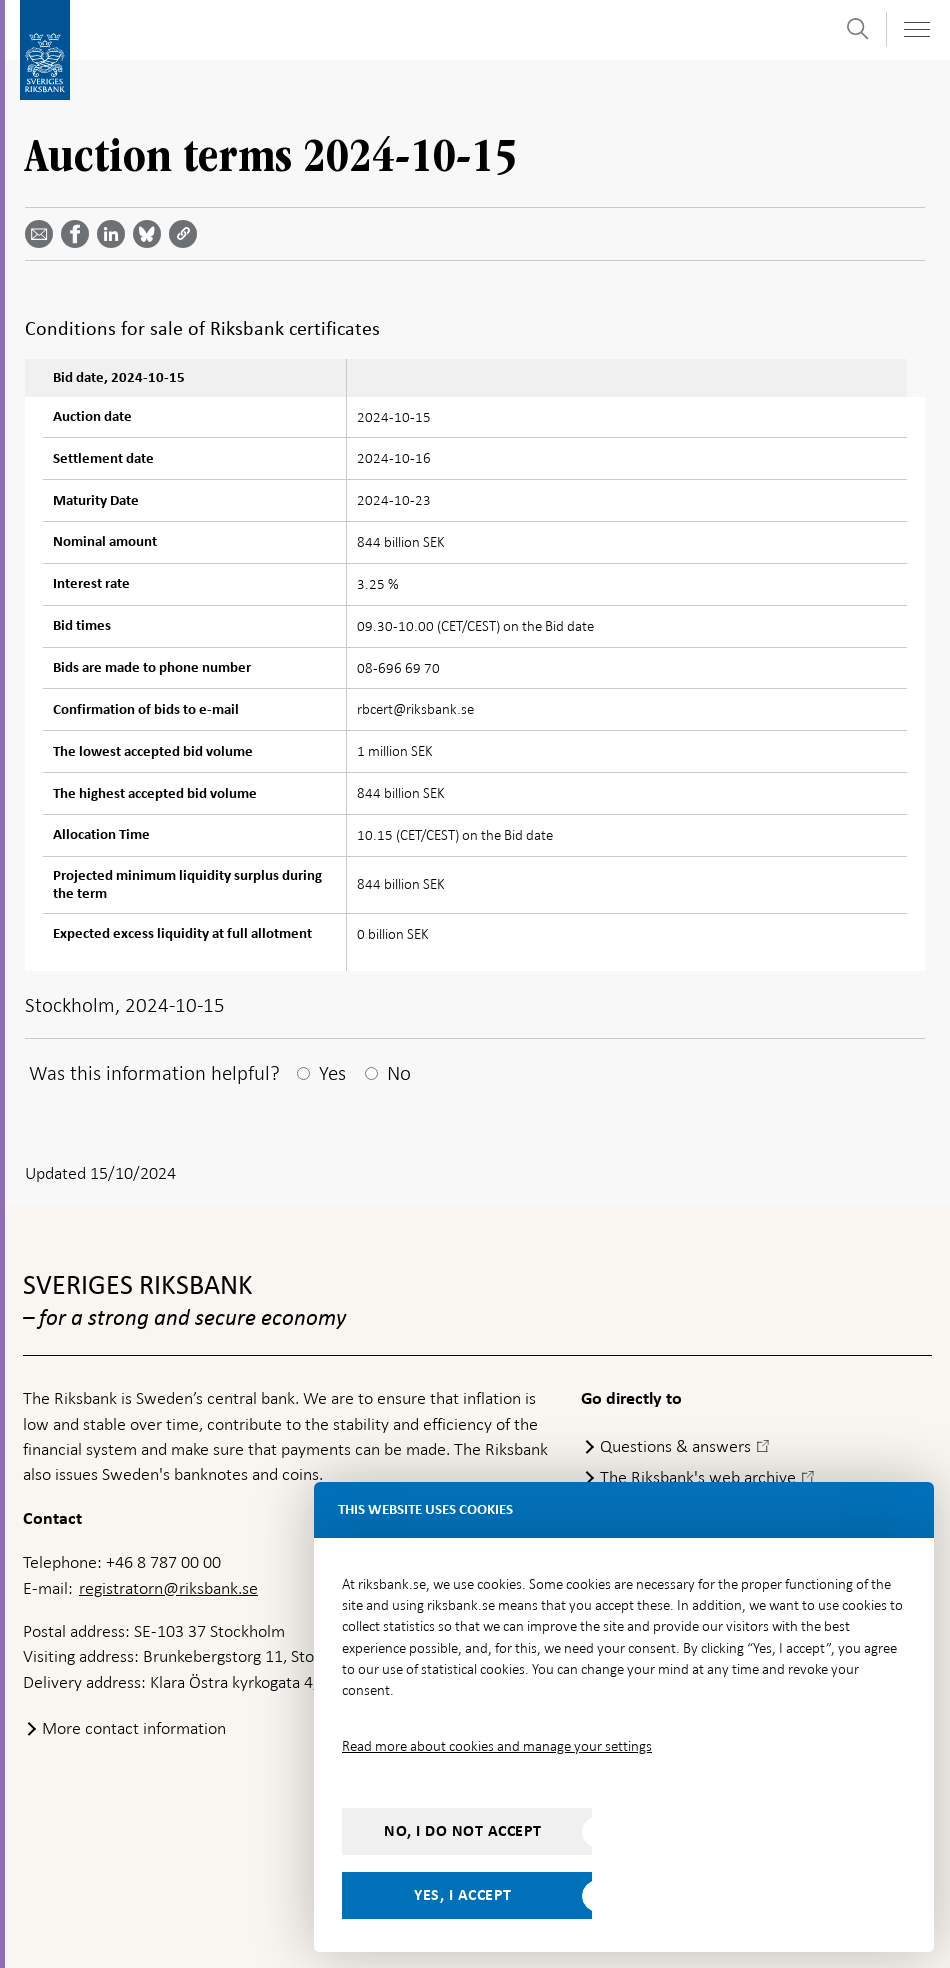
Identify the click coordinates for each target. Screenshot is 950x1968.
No (399, 1073)
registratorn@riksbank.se (168, 1588)
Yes (332, 1073)
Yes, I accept (463, 1895)
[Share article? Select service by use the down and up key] (115, 234)
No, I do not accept (463, 1831)
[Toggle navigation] (916, 29)
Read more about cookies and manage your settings (497, 1746)
